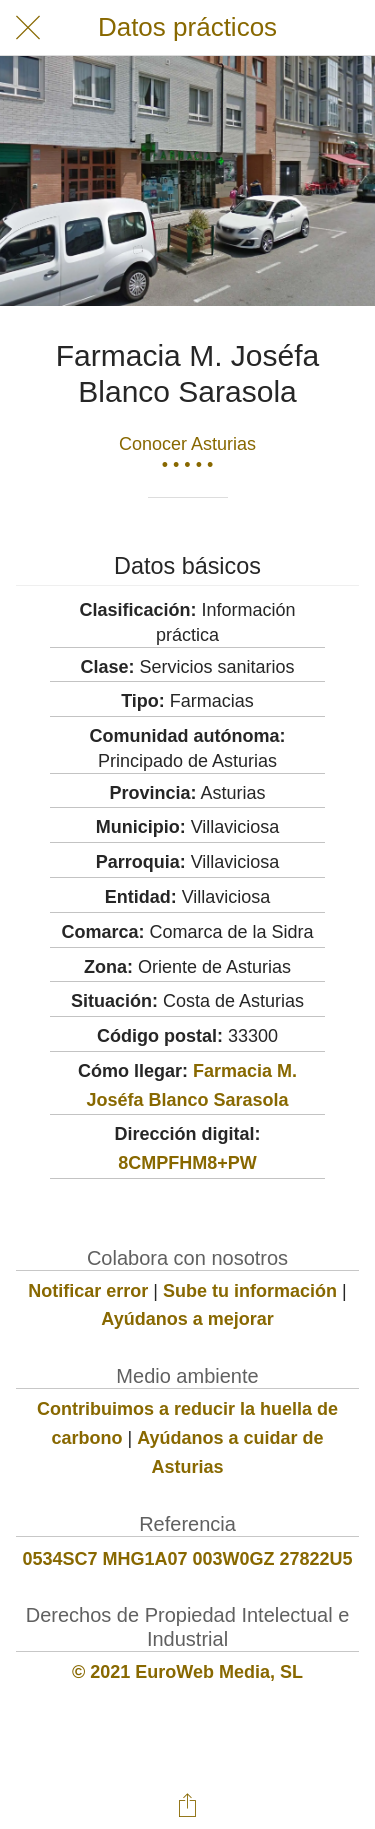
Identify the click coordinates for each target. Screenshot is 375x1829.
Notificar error (88, 1291)
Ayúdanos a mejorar (187, 1319)
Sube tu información (250, 1291)
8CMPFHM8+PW (187, 1163)
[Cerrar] (28, 28)
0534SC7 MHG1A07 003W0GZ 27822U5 (187, 1559)
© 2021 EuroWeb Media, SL (187, 1672)
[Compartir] (188, 1805)
